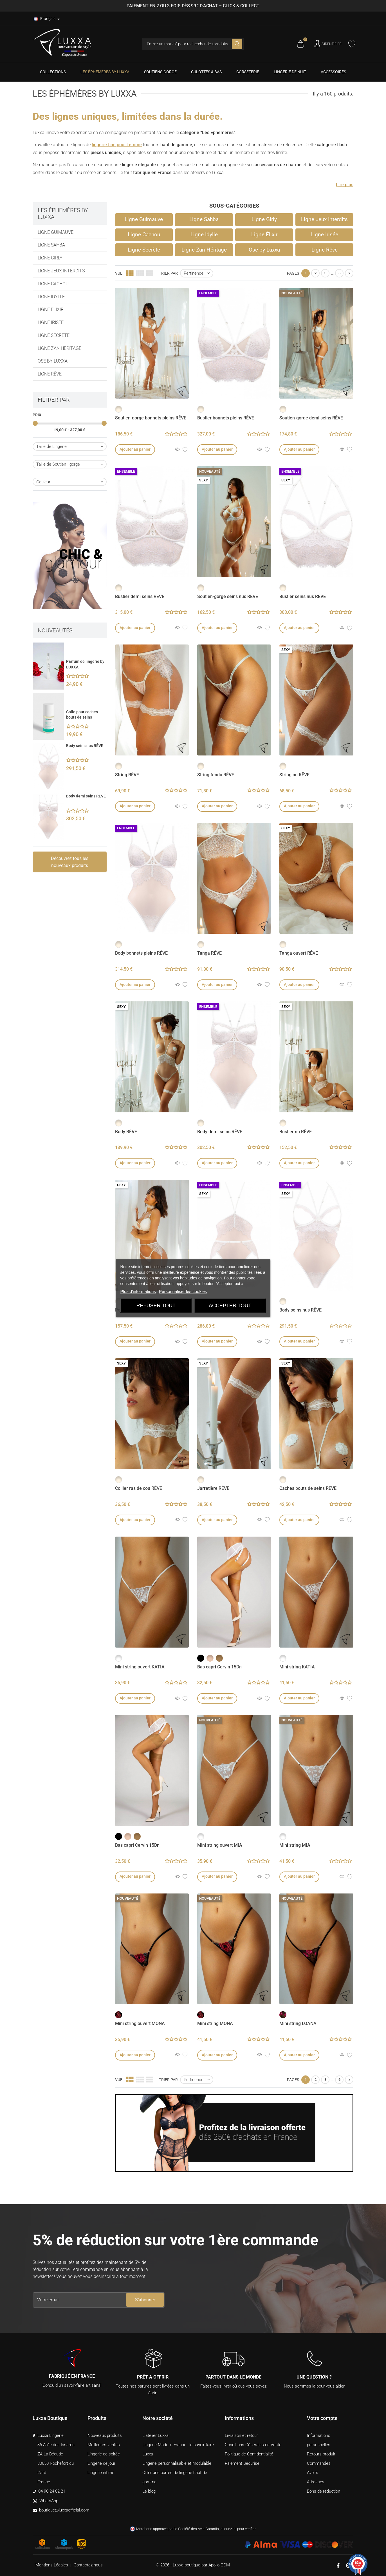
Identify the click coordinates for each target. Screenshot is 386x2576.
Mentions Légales (51, 2565)
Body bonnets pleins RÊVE (141, 953)
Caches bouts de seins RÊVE (307, 1488)
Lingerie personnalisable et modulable (176, 2463)
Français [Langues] (45, 18)
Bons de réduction (323, 2491)
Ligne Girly (50, 258)
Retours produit (321, 2454)
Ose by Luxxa (53, 361)
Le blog (149, 2491)
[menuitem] (53, 71)
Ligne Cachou (53, 283)
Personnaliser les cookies (183, 1291)
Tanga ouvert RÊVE (298, 953)
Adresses (315, 2481)
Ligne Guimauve (55, 232)
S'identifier (332, 44)
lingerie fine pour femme (117, 144)
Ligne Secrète (53, 335)
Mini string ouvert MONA (140, 2023)
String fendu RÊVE (215, 774)
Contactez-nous (88, 2565)
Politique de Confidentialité (249, 2454)
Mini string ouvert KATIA (140, 1667)
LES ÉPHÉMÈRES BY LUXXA (104, 72)
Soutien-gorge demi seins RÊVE (311, 418)
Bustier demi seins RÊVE (139, 596)
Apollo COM (219, 2565)
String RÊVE (127, 774)
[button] (344, 185)
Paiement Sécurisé (242, 2463)
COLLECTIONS (53, 72)
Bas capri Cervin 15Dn (219, 1667)
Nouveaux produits (104, 2435)
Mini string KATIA (297, 1667)
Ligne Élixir (51, 309)
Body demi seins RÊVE (86, 796)
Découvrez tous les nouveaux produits (69, 862)
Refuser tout (156, 1305)
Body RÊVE (126, 1131)
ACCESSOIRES (333, 72)
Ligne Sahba (51, 245)
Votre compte (322, 2418)
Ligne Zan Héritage (59, 348)
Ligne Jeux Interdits (61, 271)
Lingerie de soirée (103, 2454)
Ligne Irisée (51, 322)
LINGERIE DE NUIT (290, 72)
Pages (293, 273)
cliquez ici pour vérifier (238, 2529)
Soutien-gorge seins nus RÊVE (227, 596)
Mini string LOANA (298, 2023)
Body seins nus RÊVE (84, 745)
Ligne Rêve (50, 374)
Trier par (168, 273)
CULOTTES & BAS (206, 72)
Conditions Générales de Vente (253, 2444)
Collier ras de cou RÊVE (138, 1488)
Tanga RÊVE (209, 953)
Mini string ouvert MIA (219, 1845)
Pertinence (198, 273)
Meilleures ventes (103, 2444)
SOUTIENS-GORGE (160, 72)
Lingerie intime (100, 2472)
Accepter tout (230, 1305)
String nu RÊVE (294, 774)
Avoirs (312, 2472)
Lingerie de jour (101, 2463)
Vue (118, 273)
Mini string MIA (294, 1845)
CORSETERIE (247, 72)
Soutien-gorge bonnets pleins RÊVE (150, 418)
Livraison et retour (241, 2435)
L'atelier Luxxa (155, 2435)
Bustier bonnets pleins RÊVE (225, 418)
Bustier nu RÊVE (295, 1131)
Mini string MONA (215, 2023)
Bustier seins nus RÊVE (302, 596)
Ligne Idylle (51, 296)
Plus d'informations (138, 1291)
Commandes (319, 2463)
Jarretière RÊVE (213, 1488)
